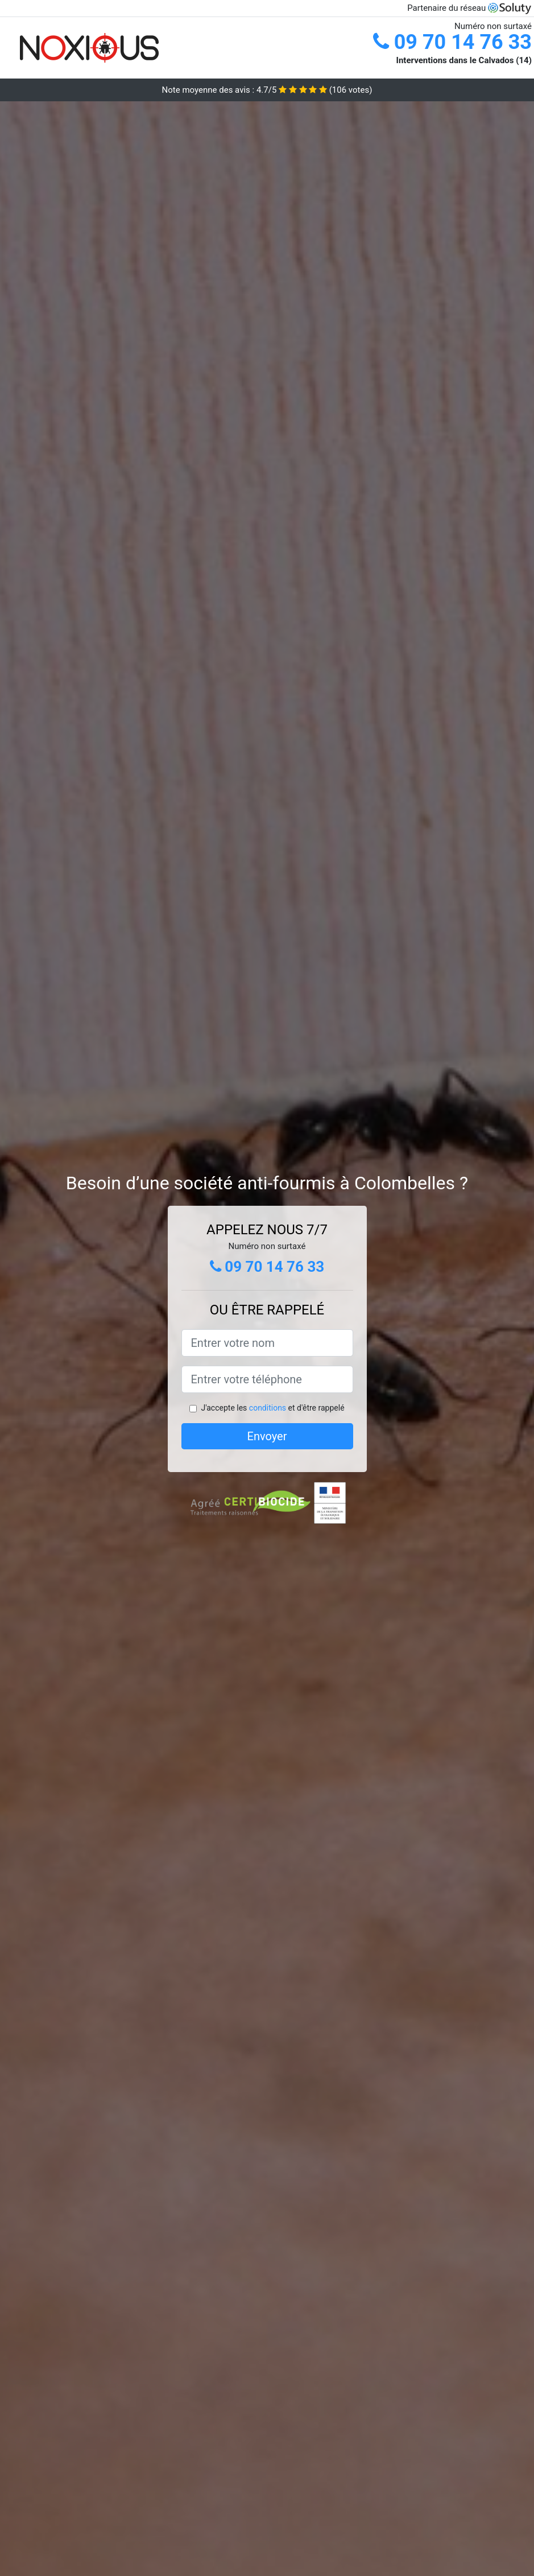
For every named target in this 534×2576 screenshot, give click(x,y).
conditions (267, 1407)
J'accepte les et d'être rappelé (272, 1407)
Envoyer (267, 1436)
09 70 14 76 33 (452, 42)
